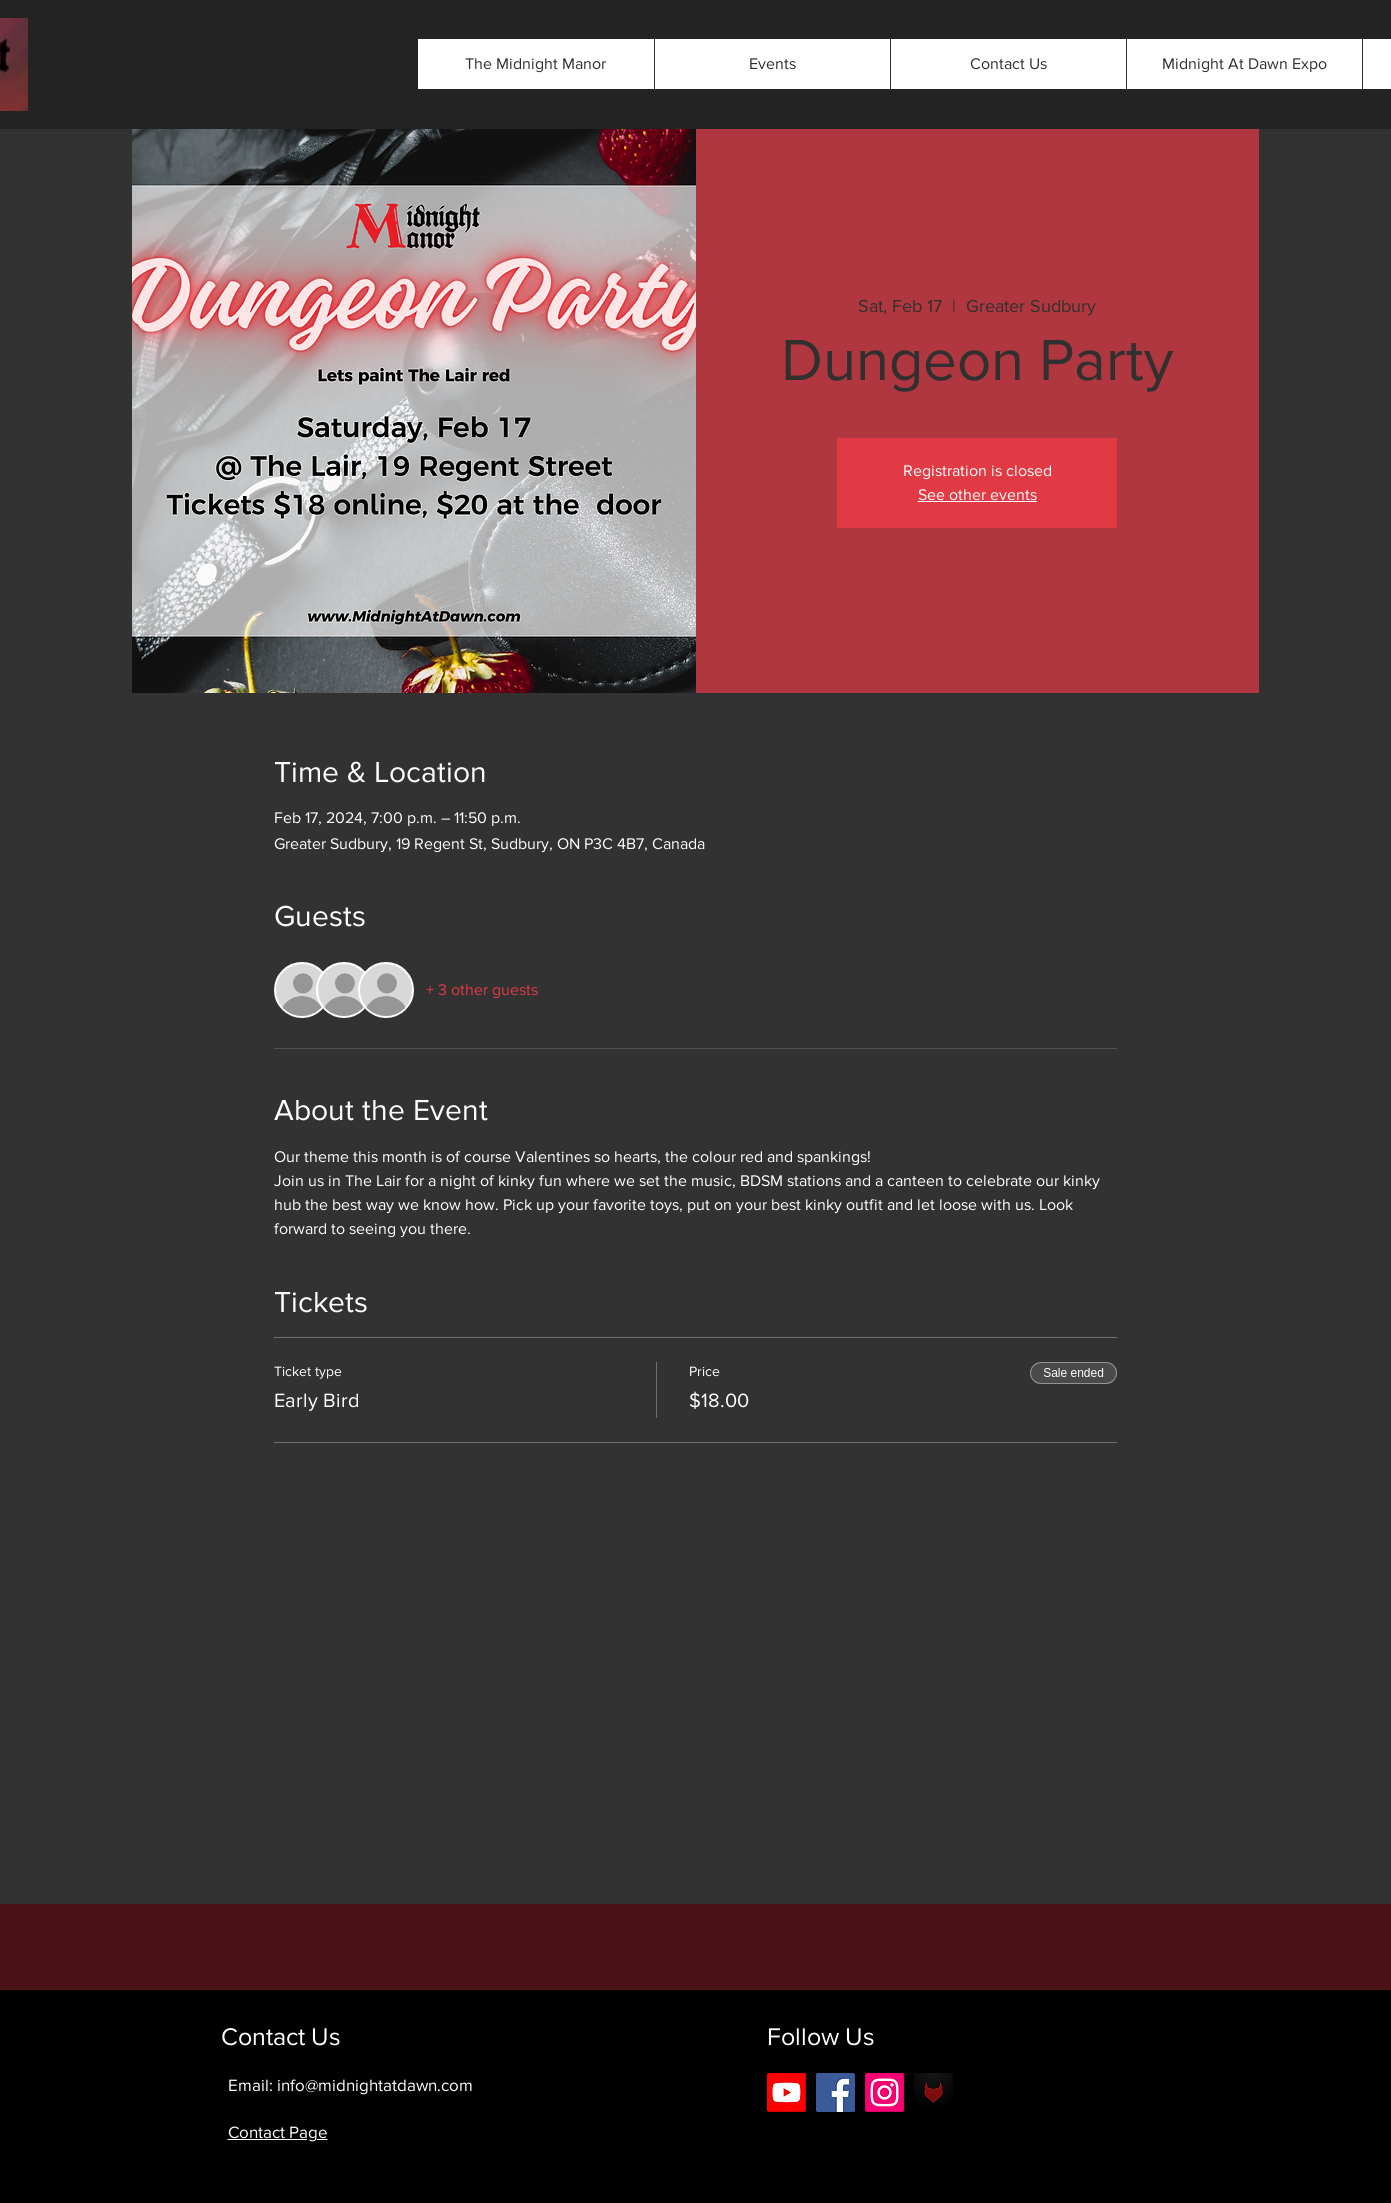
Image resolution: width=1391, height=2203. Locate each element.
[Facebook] (835, 2092)
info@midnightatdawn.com (375, 2084)
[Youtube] (786, 2092)
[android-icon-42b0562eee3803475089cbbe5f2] (933, 2092)
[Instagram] (884, 2092)
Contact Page (278, 2131)
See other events (977, 494)
